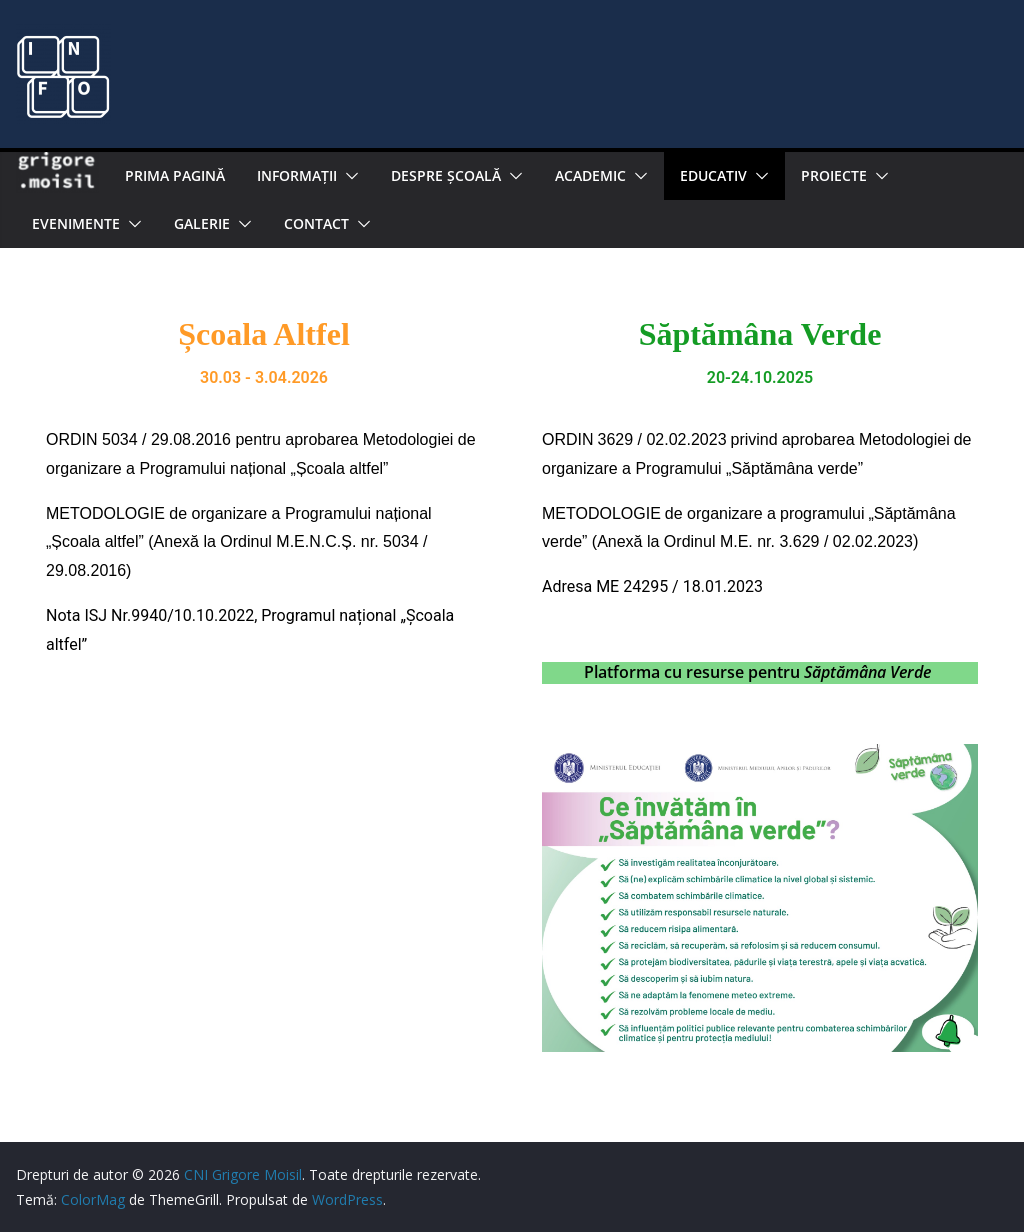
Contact (316, 223)
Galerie (202, 223)
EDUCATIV (713, 175)
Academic (590, 175)
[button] (348, 176)
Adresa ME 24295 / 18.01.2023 (652, 586)
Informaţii (297, 175)
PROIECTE (834, 175)
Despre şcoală (446, 175)
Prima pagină (175, 175)
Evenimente (76, 223)
